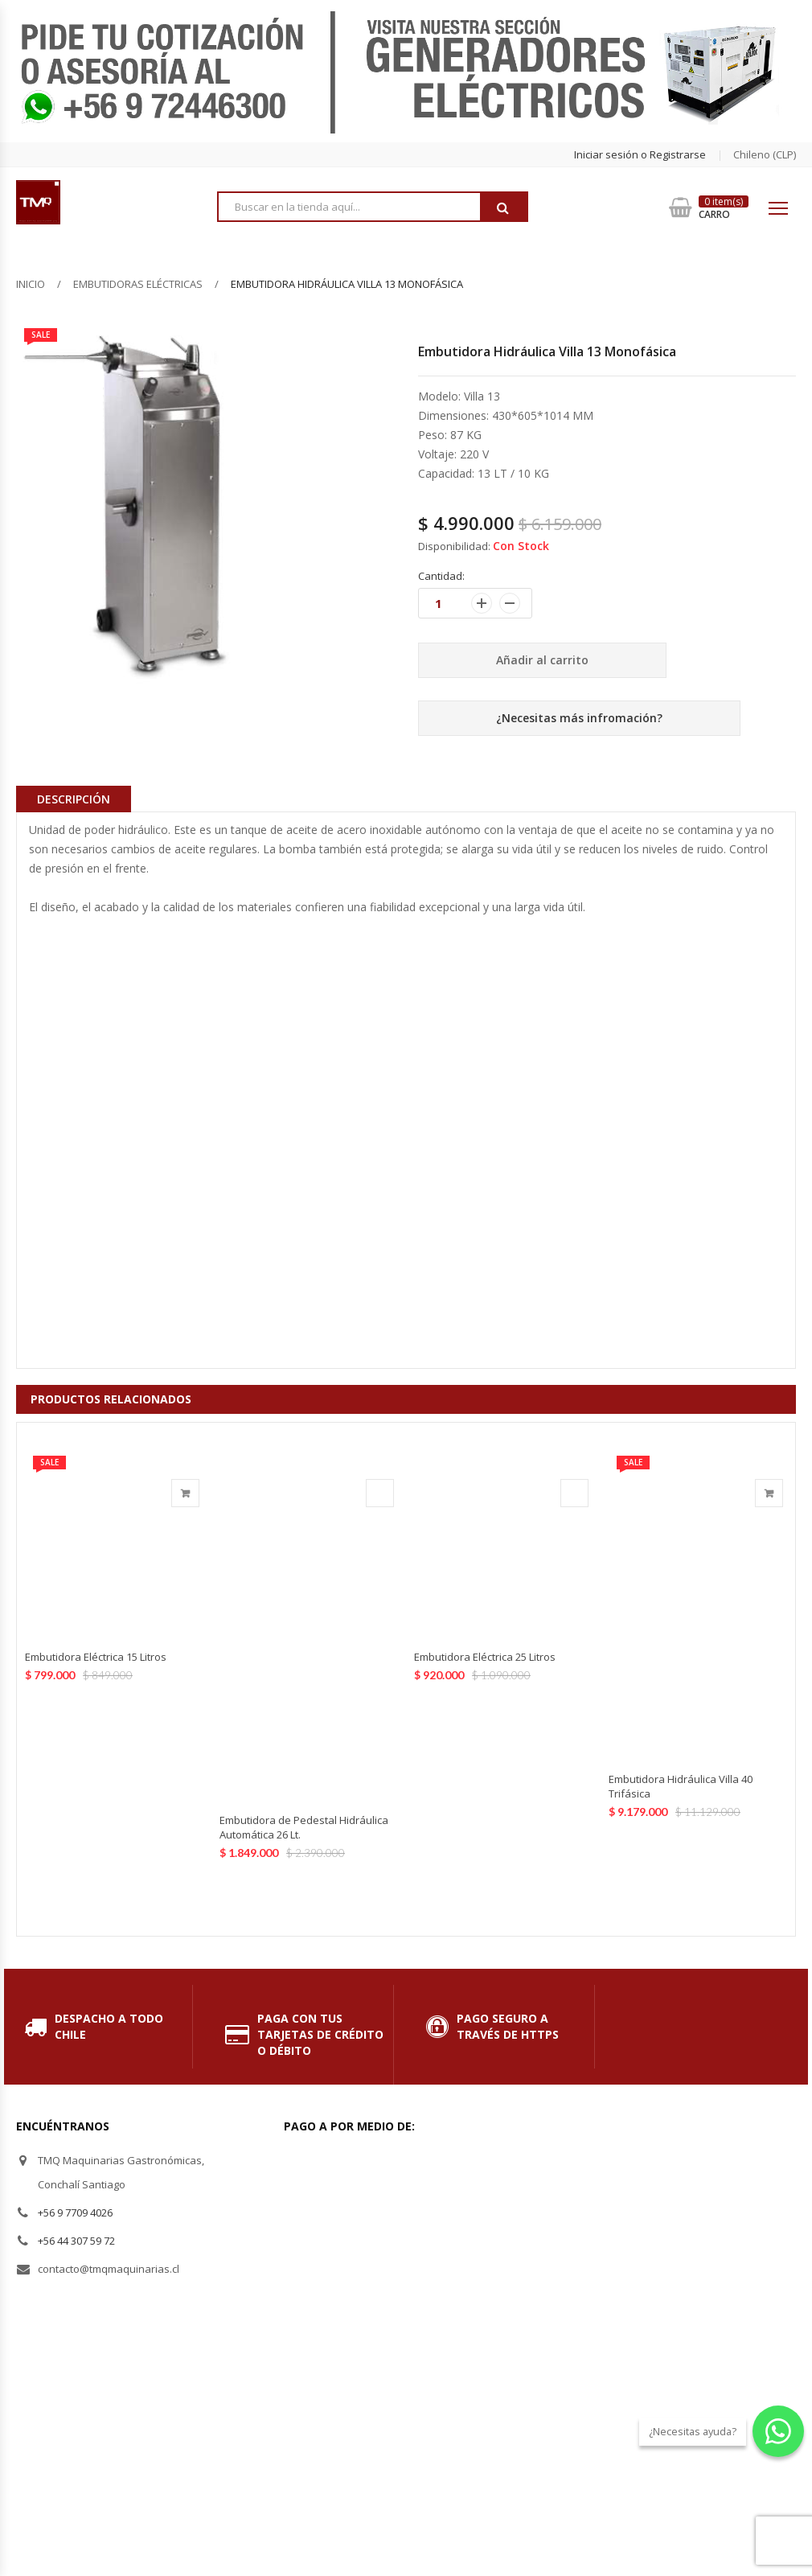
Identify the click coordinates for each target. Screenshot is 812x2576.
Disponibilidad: (454, 546)
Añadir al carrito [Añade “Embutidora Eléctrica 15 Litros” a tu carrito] (185, 1493)
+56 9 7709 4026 (75, 2212)
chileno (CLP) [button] (764, 154)
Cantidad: (441, 576)
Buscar (503, 207)
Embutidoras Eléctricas (138, 284)
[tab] (73, 798)
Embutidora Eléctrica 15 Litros (95, 1657)
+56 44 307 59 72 (76, 2240)
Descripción (73, 799)
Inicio (30, 284)
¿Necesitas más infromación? (579, 717)
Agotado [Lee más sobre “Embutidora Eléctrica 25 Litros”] (574, 1493)
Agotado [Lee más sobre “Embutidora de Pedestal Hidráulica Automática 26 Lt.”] (380, 1493)
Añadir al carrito (542, 660)
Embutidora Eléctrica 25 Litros (485, 1657)
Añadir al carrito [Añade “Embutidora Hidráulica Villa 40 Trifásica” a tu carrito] (769, 1493)
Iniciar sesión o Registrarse (640, 154)
